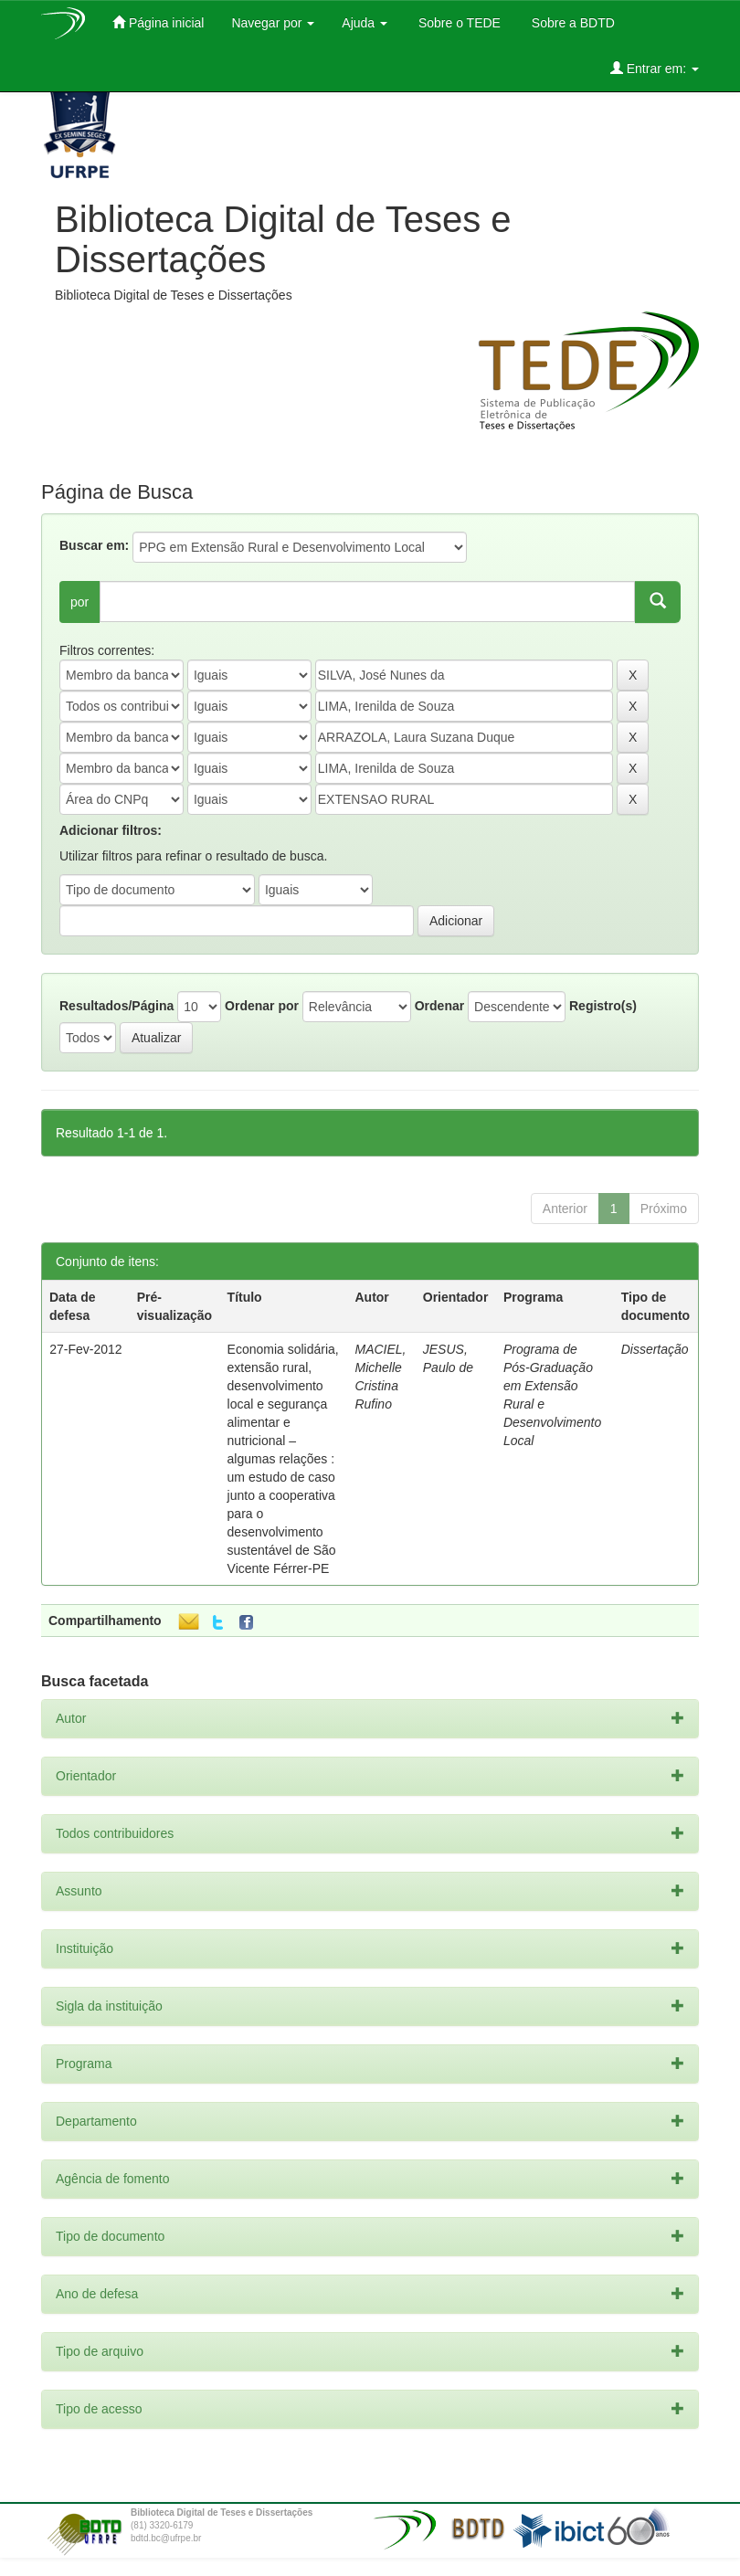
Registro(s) (603, 1005)
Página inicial (158, 22)
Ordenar (439, 1005)
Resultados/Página (116, 1005)
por (79, 602)
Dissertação (655, 1349)
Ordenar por (262, 1005)
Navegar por (272, 23)
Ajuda (364, 23)
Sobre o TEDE (458, 23)
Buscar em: (94, 545)
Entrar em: (654, 68)
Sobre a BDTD (571, 23)
